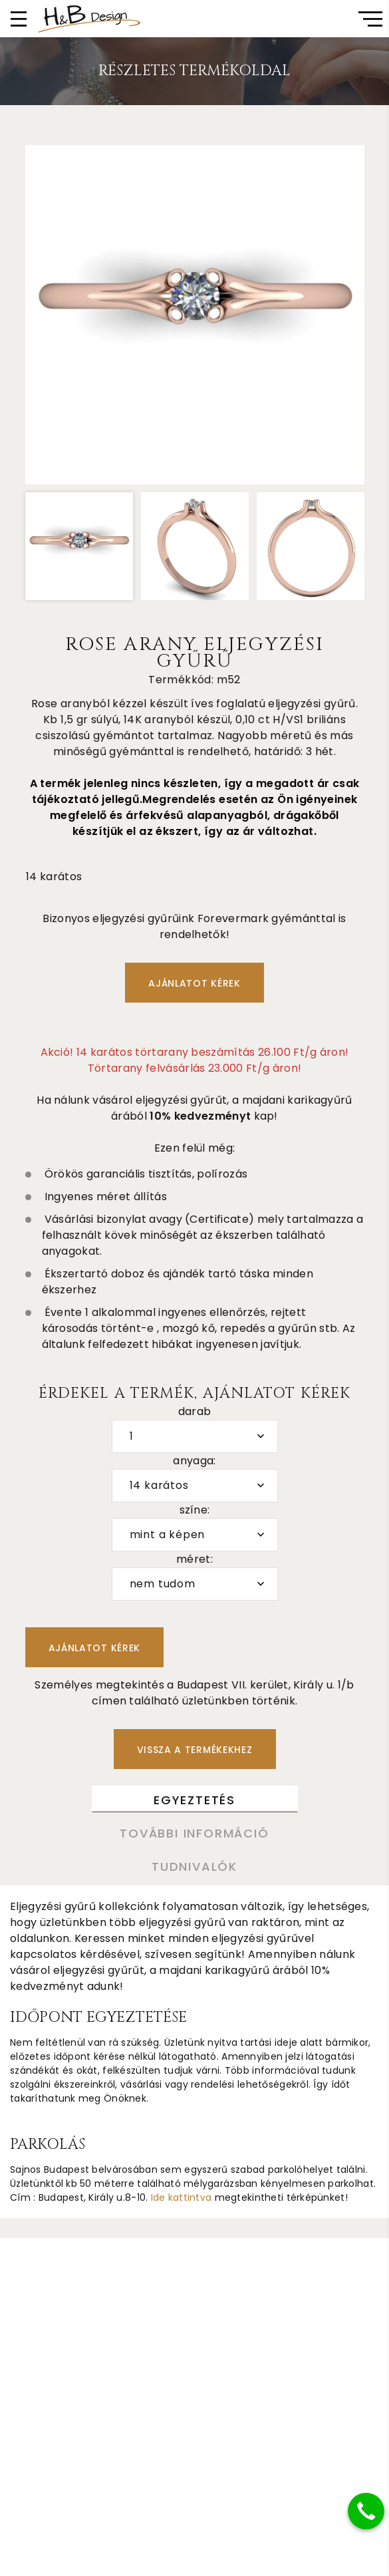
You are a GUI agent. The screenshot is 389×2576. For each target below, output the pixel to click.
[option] (194, 314)
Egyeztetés (194, 1800)
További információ (194, 1833)
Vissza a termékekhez (195, 1749)
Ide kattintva (181, 2197)
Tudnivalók (194, 1866)
